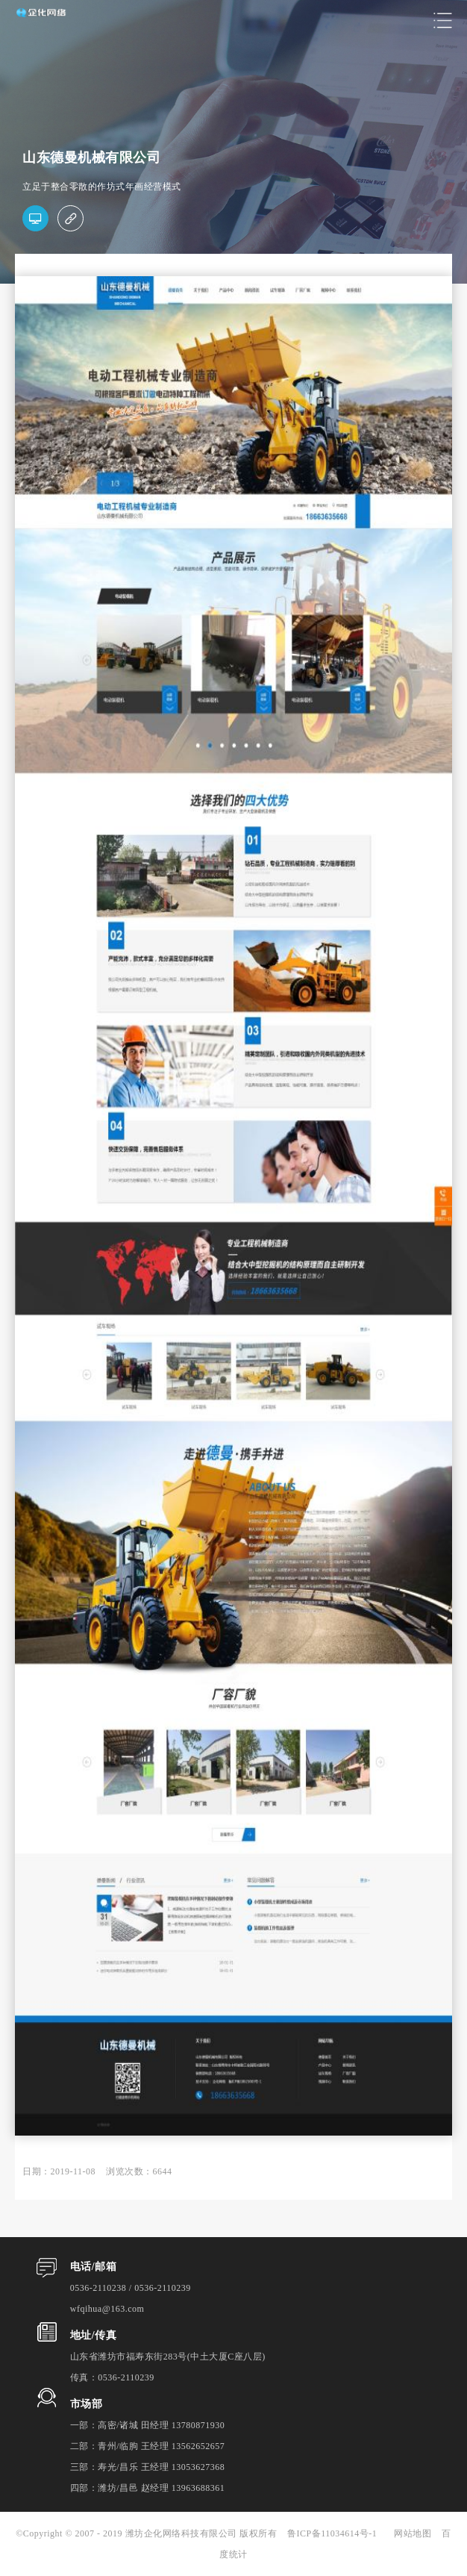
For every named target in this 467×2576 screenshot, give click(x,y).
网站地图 (412, 2533)
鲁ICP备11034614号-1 (336, 2533)
